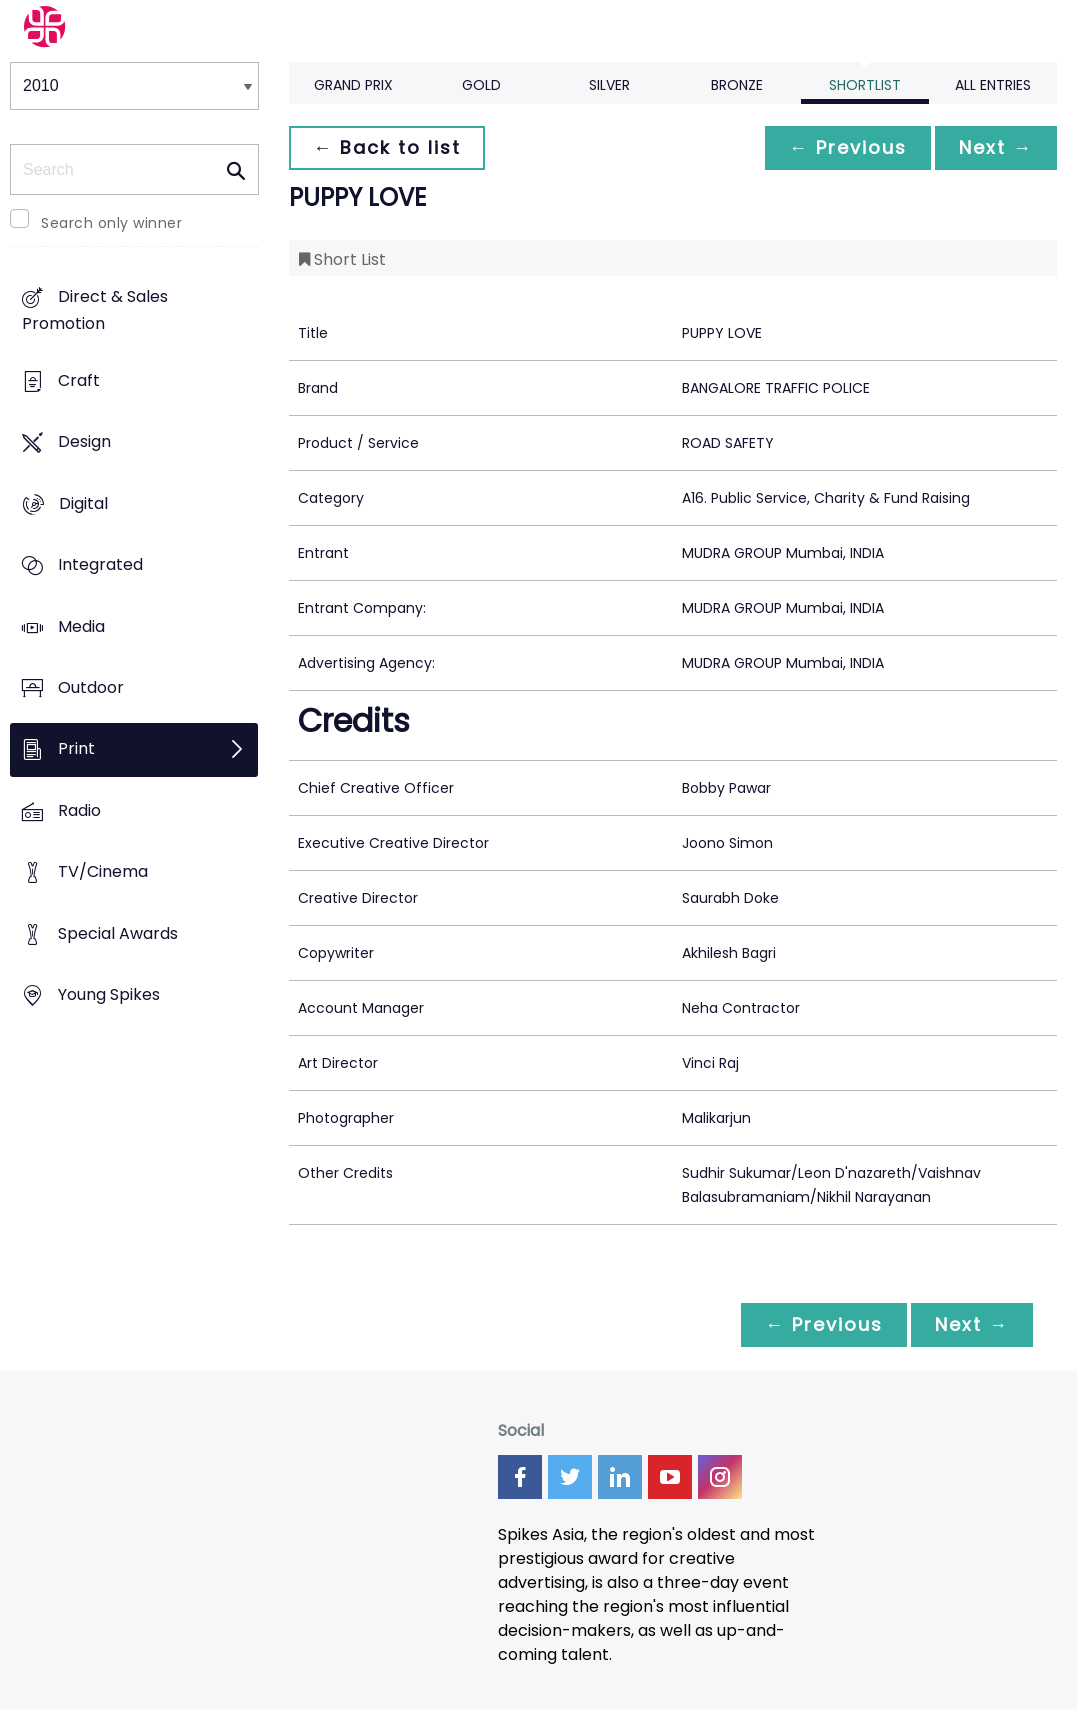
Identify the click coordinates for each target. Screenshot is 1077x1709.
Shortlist (865, 85)
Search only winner (111, 223)
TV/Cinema (103, 872)
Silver (609, 85)
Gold (481, 85)
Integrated (100, 564)
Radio (79, 810)
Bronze (737, 85)
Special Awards (118, 933)
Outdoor (91, 687)
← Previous (848, 147)
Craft (79, 380)
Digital (83, 503)
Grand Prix (353, 85)
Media (81, 626)
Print (76, 749)
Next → (996, 147)
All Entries (993, 85)
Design (84, 442)
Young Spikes (109, 995)
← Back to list (387, 147)
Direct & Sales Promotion (95, 311)
